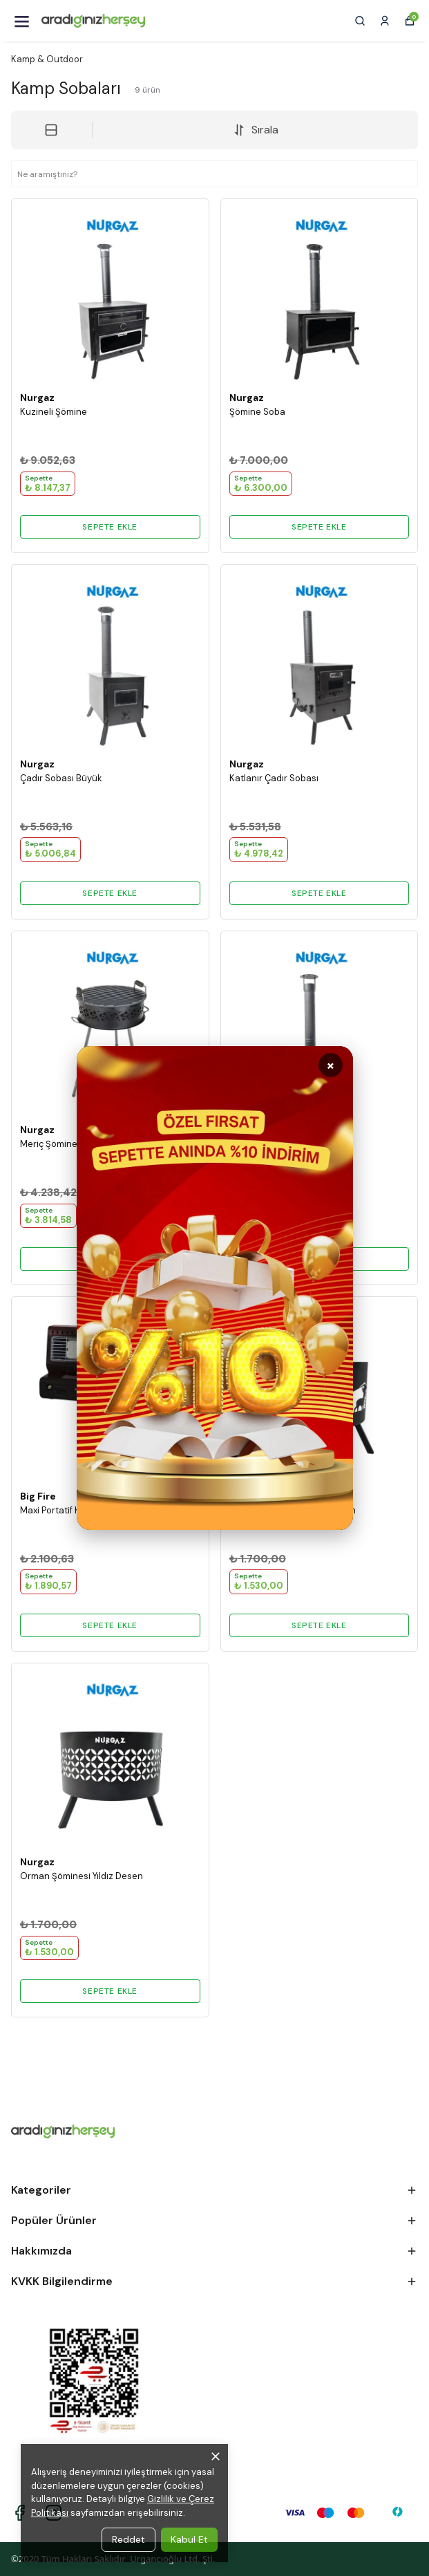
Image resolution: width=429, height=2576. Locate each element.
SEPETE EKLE (109, 526)
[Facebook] (19, 2512)
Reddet (128, 2539)
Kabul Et (189, 2539)
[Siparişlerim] (384, 20)
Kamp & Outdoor (47, 59)
